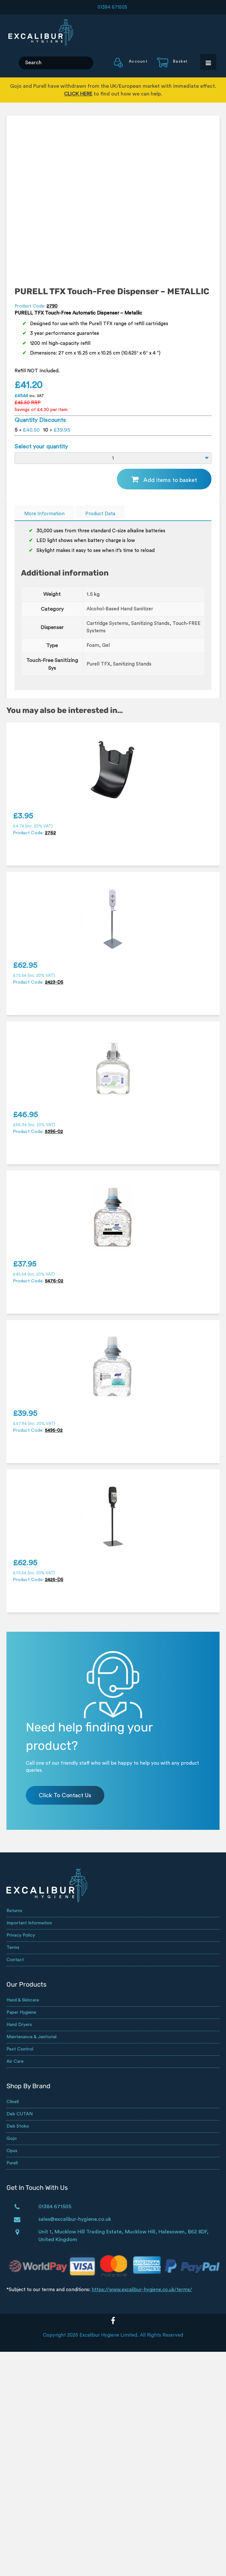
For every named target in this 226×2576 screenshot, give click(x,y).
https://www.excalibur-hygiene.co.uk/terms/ (142, 2289)
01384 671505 (112, 7)
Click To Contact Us (65, 1795)
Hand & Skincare (22, 2000)
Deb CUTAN (19, 2114)
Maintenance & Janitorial (31, 2037)
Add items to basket (170, 480)
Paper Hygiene (21, 2012)
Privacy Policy (20, 1935)
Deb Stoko (17, 2126)
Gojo (11, 2138)
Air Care (15, 2061)
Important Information (29, 1923)
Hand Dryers (19, 2024)
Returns (14, 1911)
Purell (12, 2163)
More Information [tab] (44, 513)
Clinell (12, 2102)
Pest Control (19, 2049)
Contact (15, 1960)
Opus (11, 2151)
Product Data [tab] (100, 513)
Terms (12, 1947)
